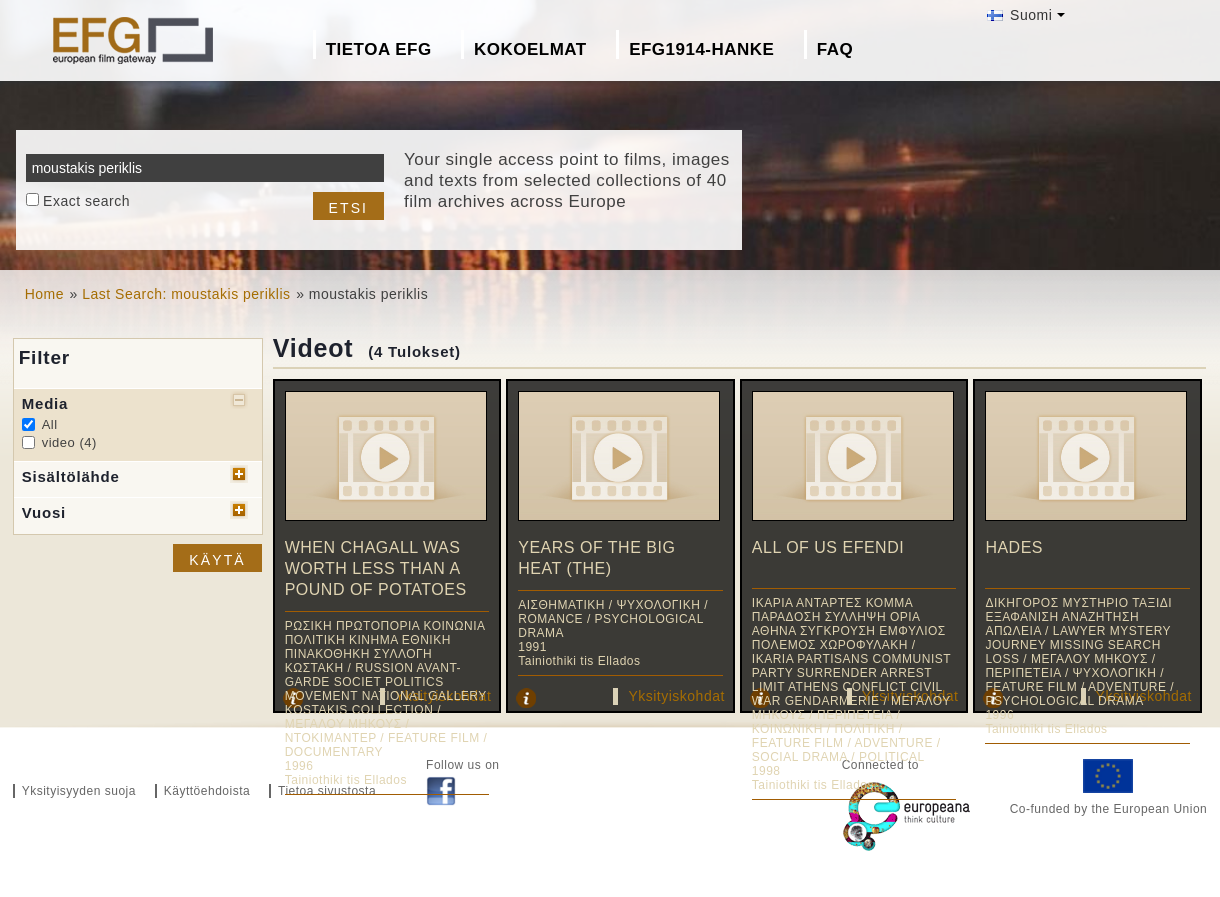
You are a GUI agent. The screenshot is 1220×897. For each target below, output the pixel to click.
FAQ (835, 49)
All (50, 424)
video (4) (69, 442)
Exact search (86, 201)
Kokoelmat (530, 49)
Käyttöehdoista (207, 791)
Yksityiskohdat (676, 696)
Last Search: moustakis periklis (186, 294)
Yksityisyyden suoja (79, 791)
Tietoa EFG (379, 49)
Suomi (1020, 15)
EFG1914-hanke (701, 49)
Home (44, 294)
